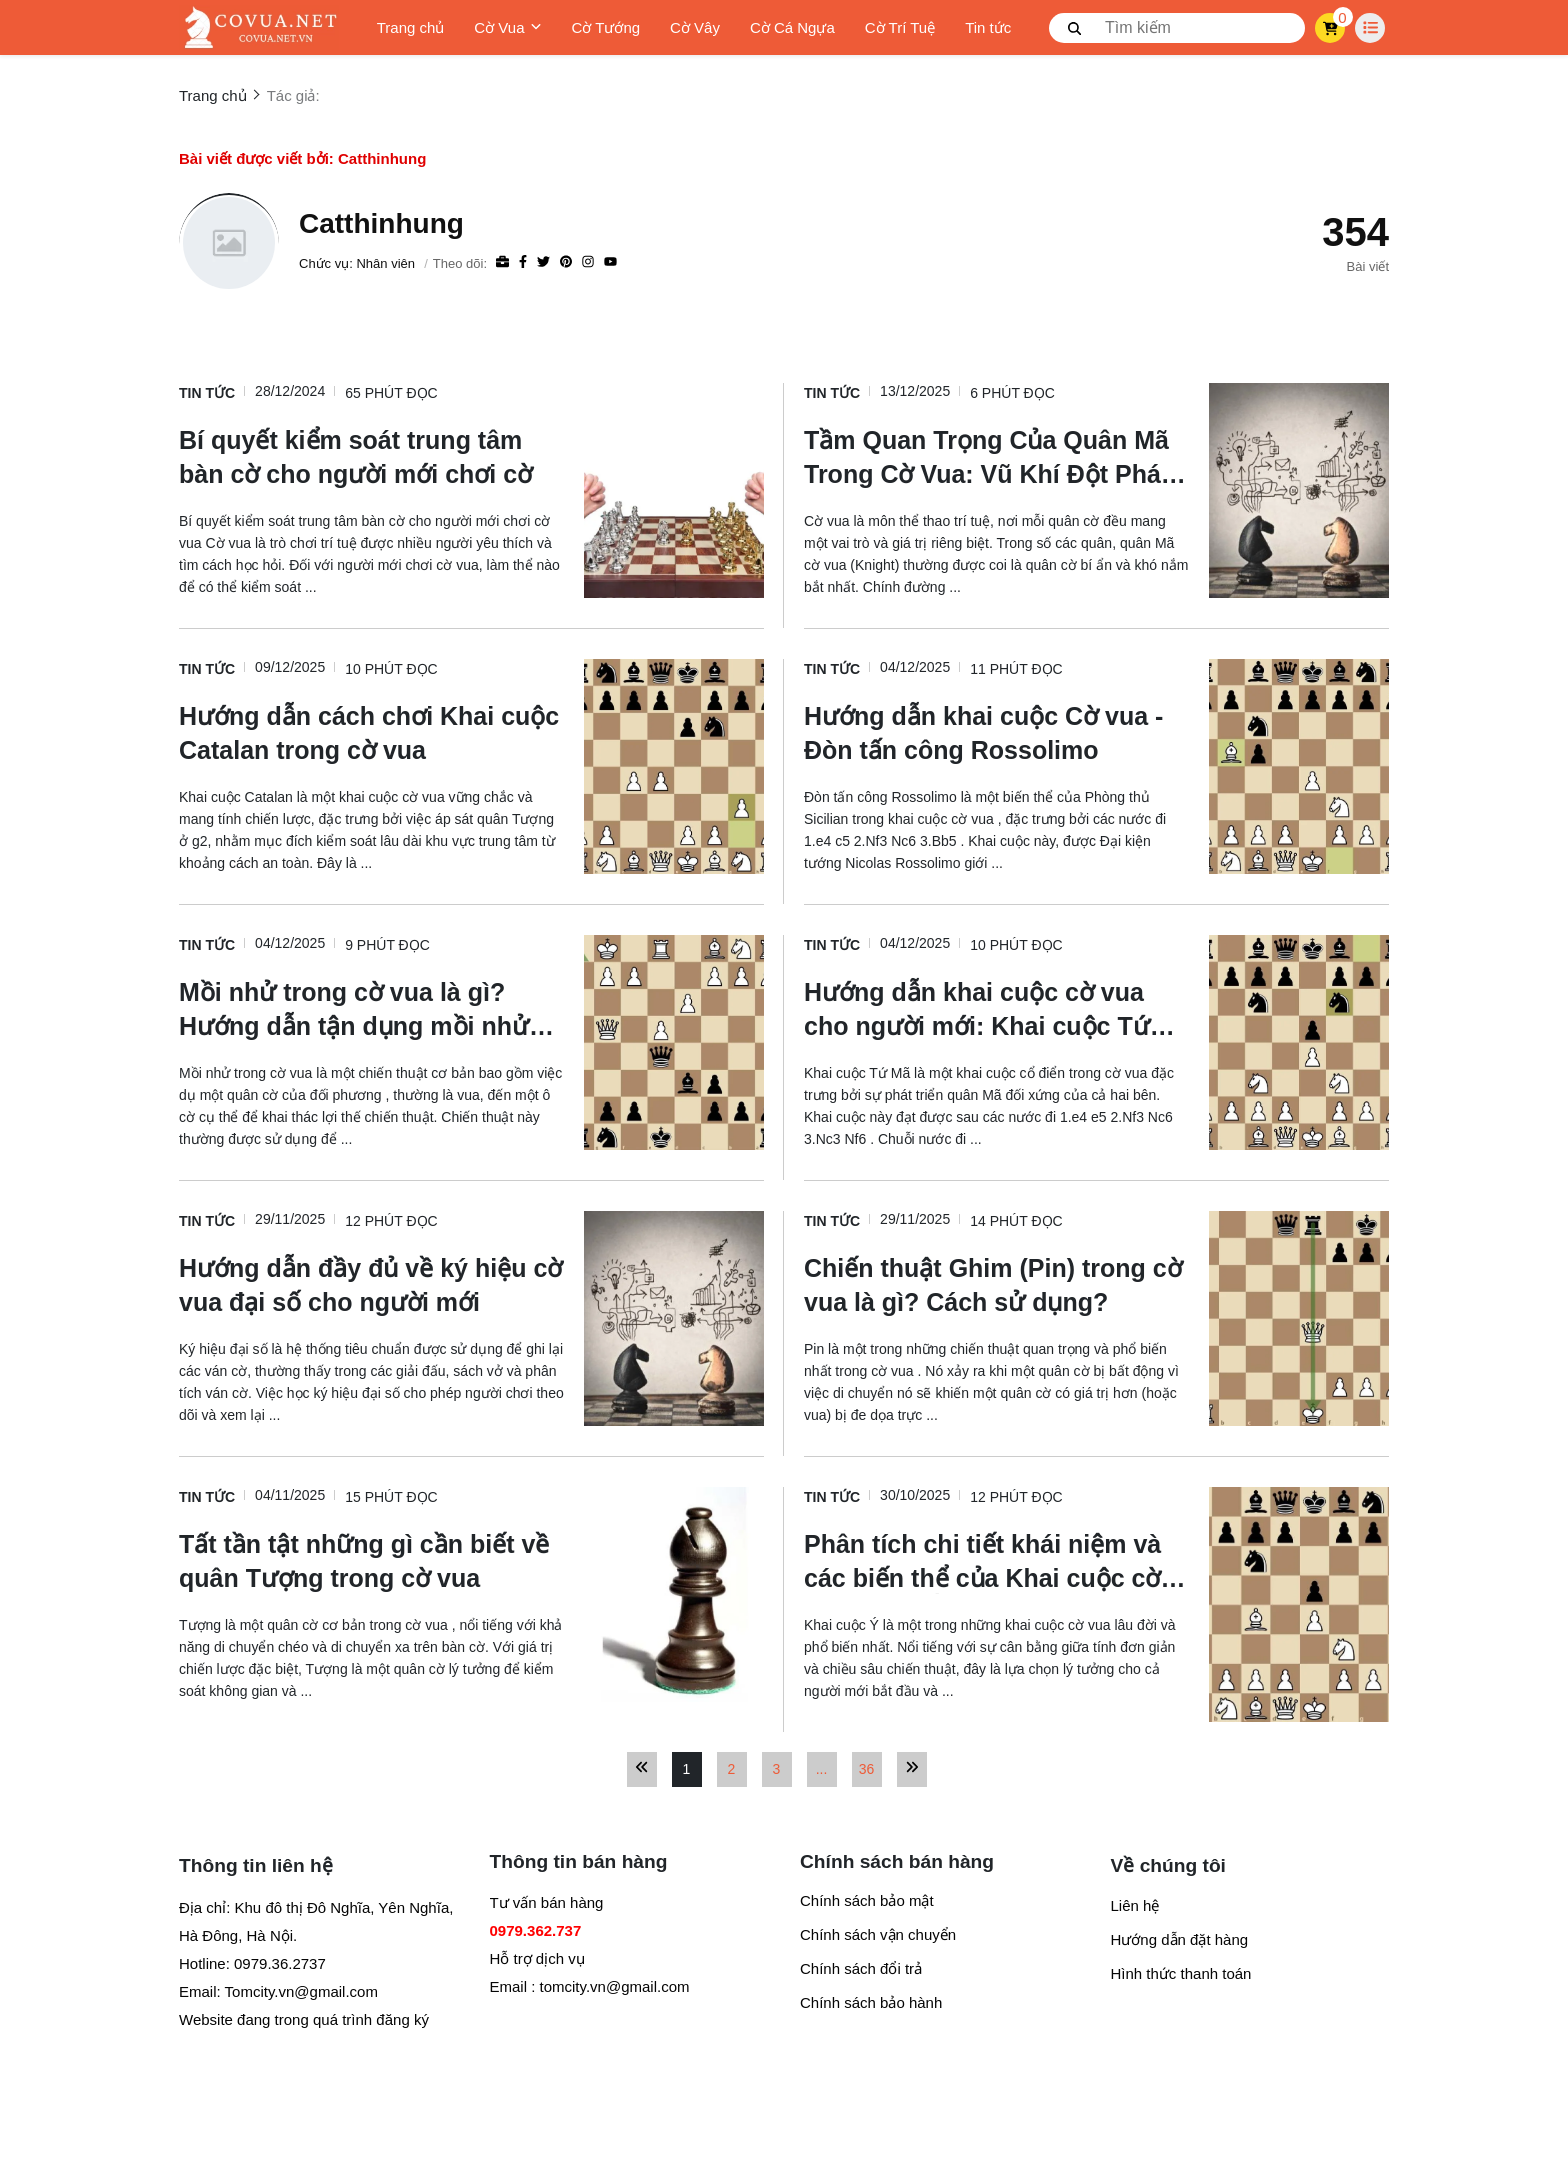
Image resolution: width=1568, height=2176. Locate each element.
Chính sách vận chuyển (878, 1934)
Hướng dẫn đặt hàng (1180, 1939)
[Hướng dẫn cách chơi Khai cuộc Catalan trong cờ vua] (371, 732)
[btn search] (1075, 28)
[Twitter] (543, 262)
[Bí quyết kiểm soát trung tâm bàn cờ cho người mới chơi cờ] (371, 456)
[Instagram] (588, 262)
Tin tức (988, 27)
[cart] (1330, 28)
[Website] (502, 262)
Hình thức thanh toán (1181, 1973)
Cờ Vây (695, 27)
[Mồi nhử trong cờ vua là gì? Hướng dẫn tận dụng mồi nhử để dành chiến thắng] (371, 1008)
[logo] (259, 27)
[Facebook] (523, 262)
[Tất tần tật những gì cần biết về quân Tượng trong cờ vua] (371, 1560)
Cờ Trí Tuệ (900, 27)
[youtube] (610, 262)
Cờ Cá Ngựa (792, 27)
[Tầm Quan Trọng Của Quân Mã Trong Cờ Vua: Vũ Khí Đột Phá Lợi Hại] (996, 456)
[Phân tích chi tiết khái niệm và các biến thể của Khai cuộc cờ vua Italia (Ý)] (996, 1560)
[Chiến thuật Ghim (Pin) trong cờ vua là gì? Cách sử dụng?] (996, 1284)
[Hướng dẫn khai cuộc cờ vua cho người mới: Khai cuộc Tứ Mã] (996, 1008)
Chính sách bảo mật (867, 1900)
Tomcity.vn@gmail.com (301, 1991)
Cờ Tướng (606, 27)
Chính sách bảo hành (871, 2002)
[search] (1177, 28)
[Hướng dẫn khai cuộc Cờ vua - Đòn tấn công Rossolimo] (996, 732)
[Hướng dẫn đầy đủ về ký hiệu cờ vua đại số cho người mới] (371, 1284)
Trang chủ (411, 27)
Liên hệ (1135, 1905)
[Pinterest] (566, 262)
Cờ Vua (507, 28)
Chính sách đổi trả (861, 1968)
